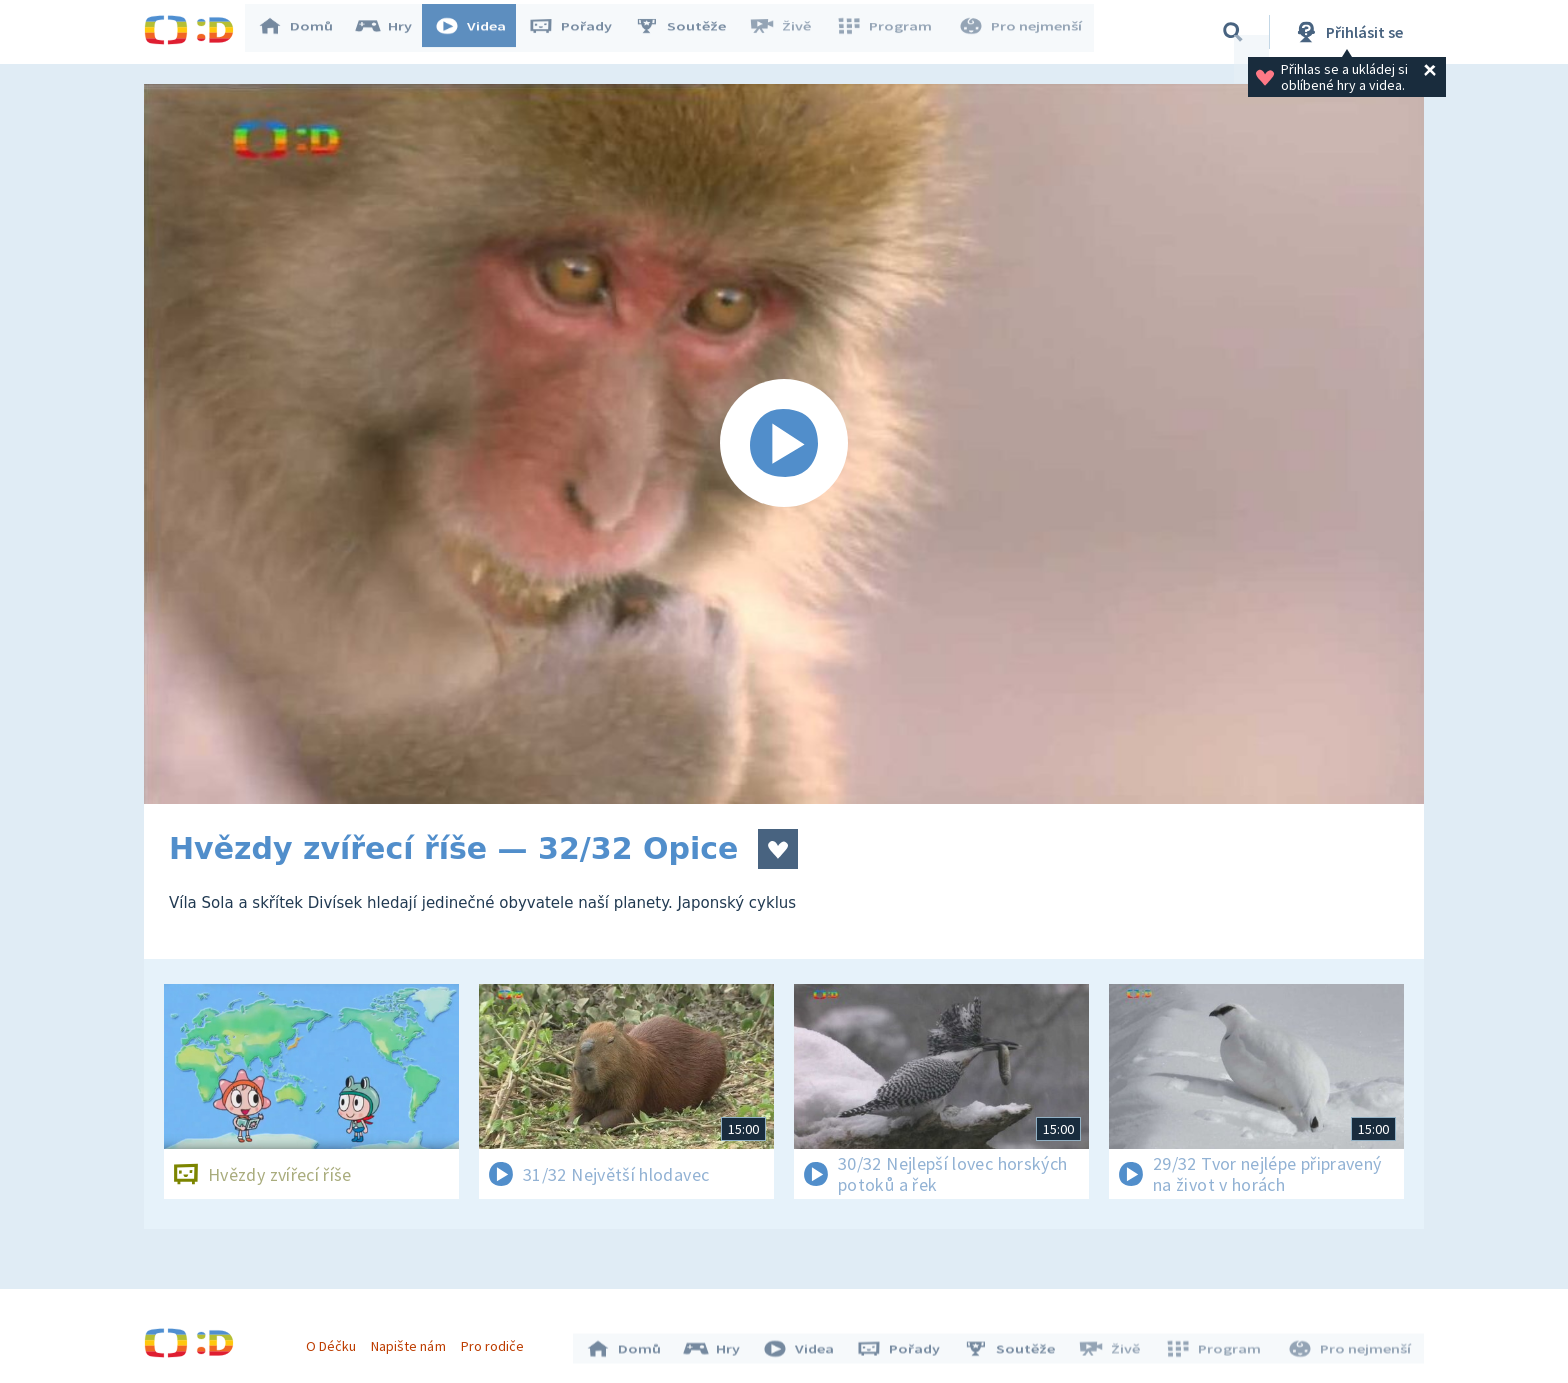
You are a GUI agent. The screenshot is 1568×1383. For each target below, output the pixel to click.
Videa (480, 32)
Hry (393, 32)
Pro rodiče (497, 1341)
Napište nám (413, 1341)
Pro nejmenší (1022, 32)
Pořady (580, 32)
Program (890, 32)
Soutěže (690, 32)
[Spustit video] (784, 444)
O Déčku (336, 1341)
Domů (305, 32)
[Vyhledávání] (1233, 32)
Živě (789, 32)
